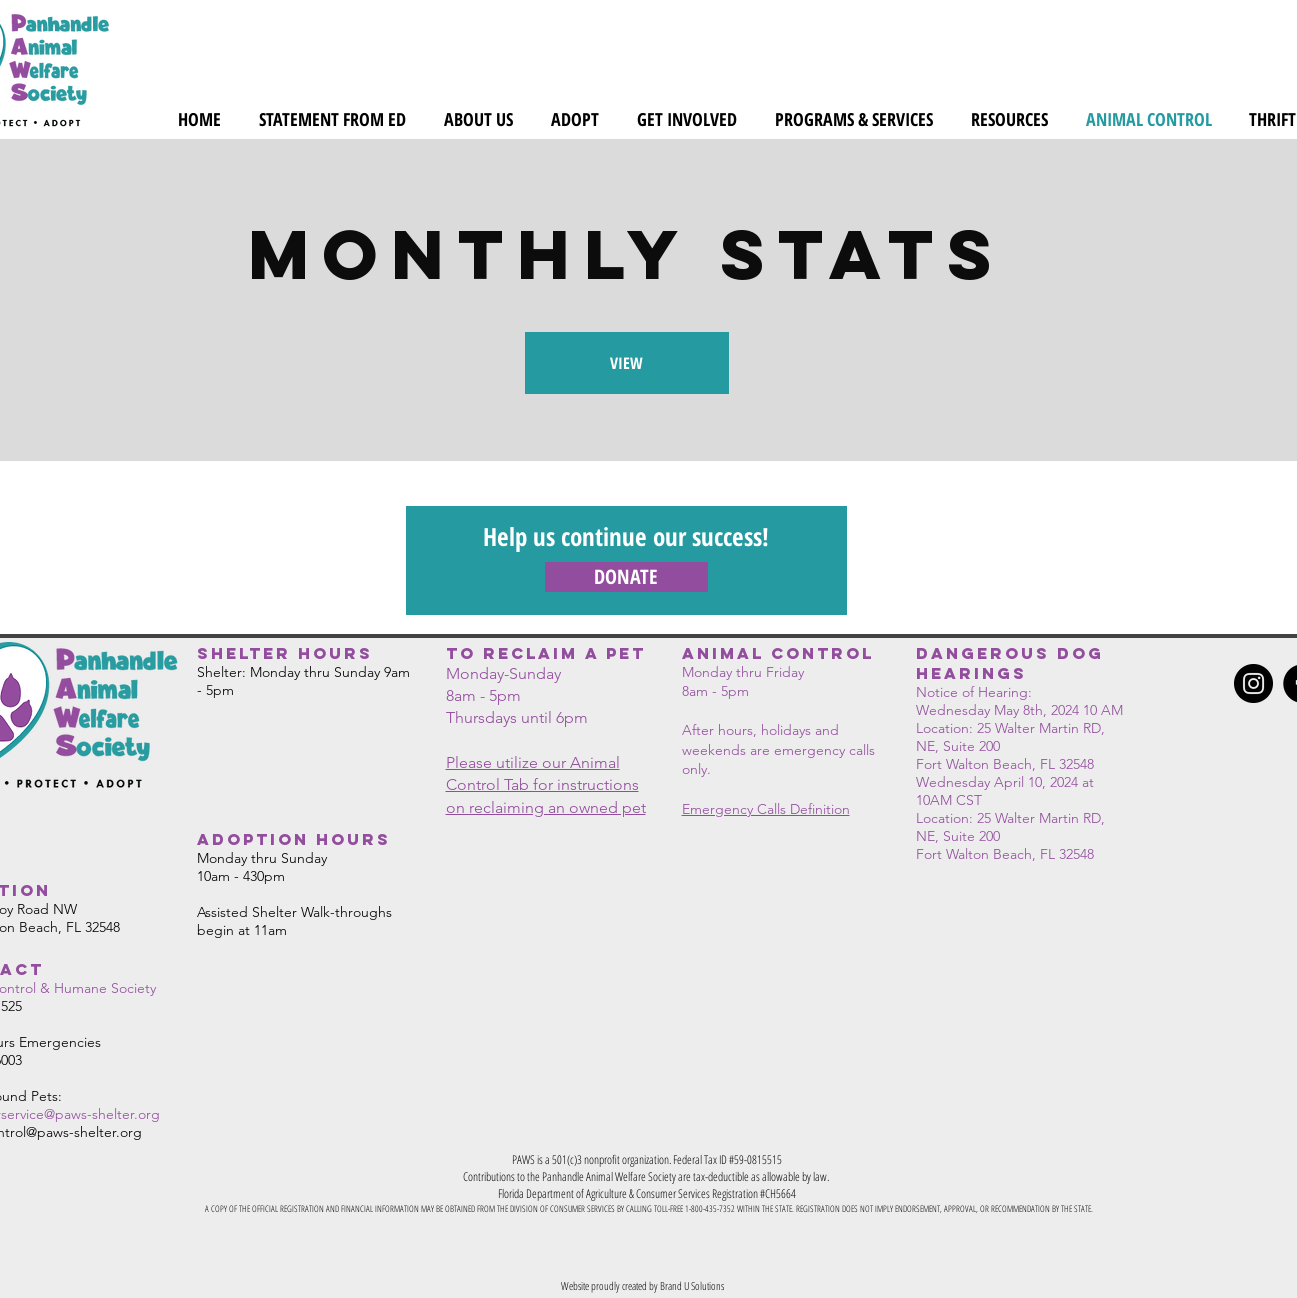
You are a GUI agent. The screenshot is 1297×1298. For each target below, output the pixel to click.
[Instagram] (1253, 683)
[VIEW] (627, 363)
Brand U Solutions (692, 1285)
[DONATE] (626, 577)
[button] (478, 119)
